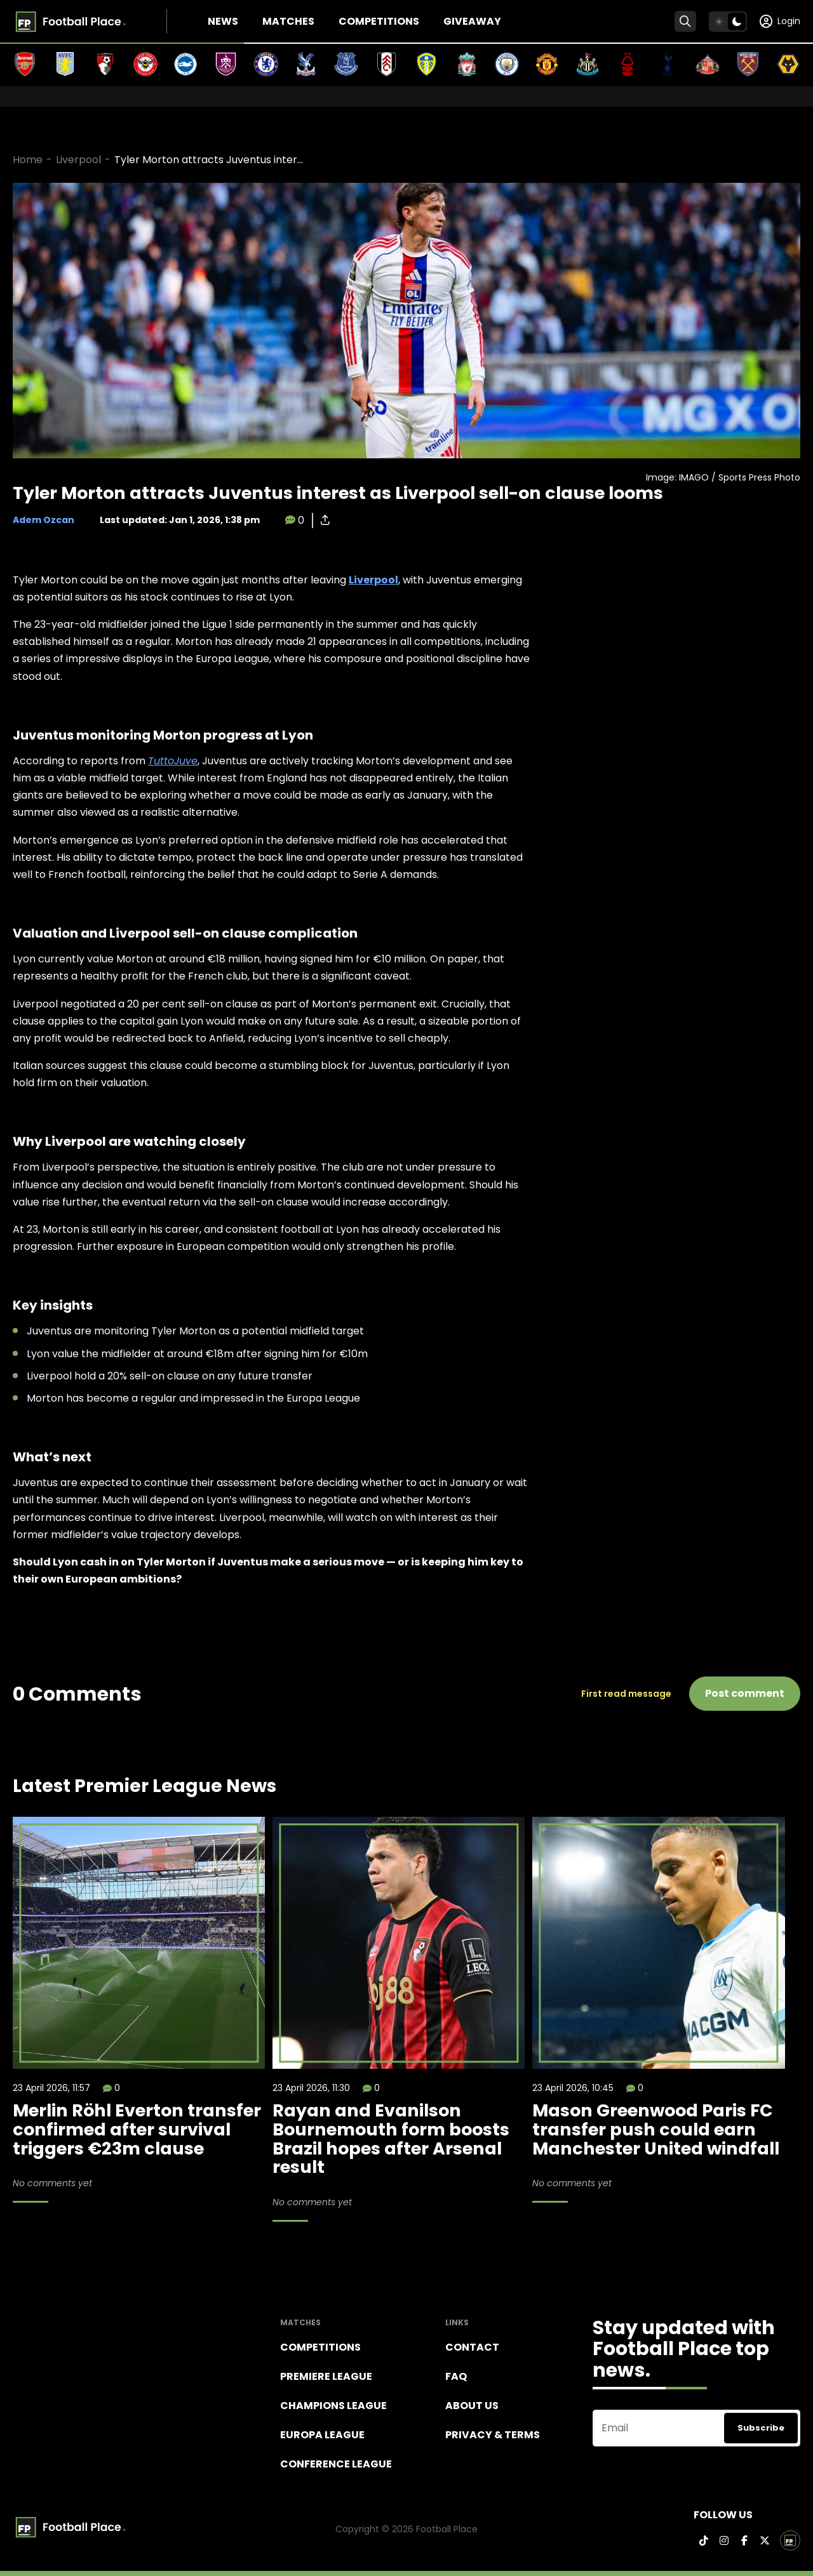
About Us (472, 2405)
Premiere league (326, 2376)
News (223, 21)
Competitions (379, 21)
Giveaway (472, 21)
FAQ (456, 2376)
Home (28, 159)
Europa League (322, 2434)
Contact (472, 2347)
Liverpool (78, 159)
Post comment (744, 1693)
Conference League (336, 2464)
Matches (288, 21)
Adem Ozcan (43, 520)
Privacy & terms (492, 2434)
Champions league (333, 2405)
